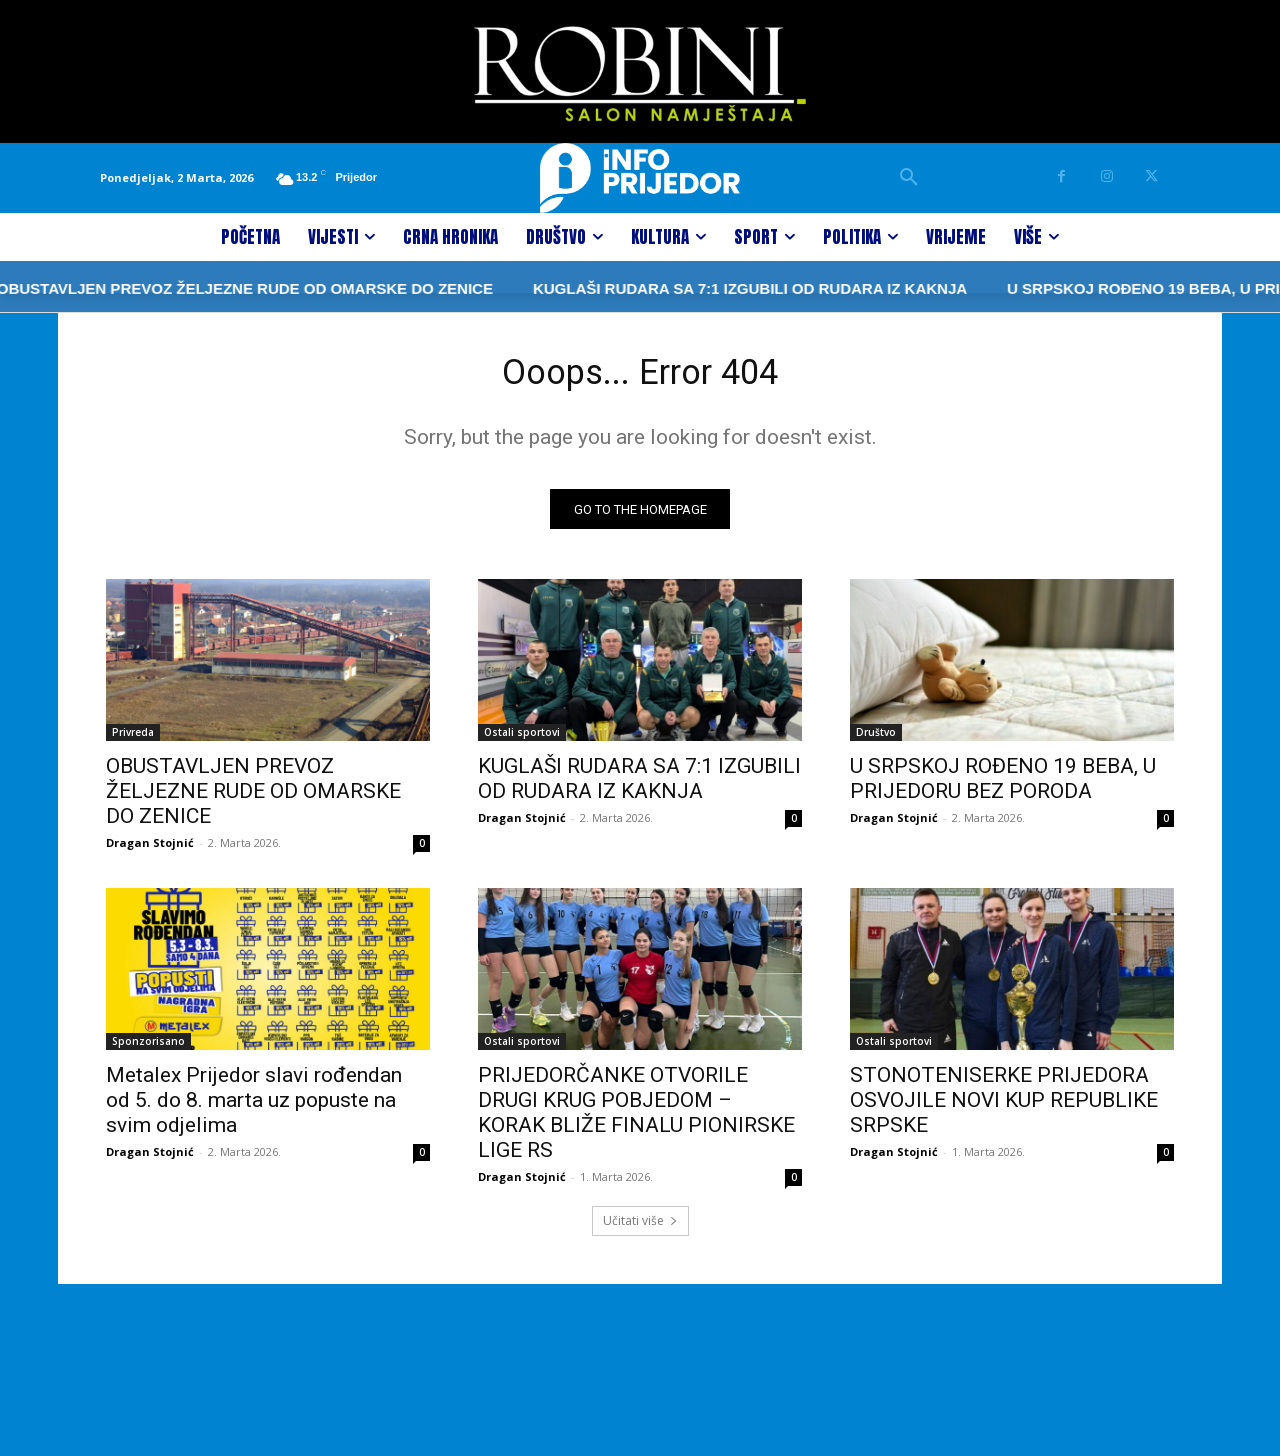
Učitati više (640, 1228)
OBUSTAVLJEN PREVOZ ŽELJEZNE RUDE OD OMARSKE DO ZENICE (253, 799)
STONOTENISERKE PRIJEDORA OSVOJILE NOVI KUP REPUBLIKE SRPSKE (1004, 1108)
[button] (909, 178)
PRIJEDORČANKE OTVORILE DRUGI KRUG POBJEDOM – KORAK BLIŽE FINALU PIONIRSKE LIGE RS (636, 1120)
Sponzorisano (148, 1049)
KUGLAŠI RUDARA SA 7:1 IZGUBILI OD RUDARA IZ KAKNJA (651, 288)
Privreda (133, 740)
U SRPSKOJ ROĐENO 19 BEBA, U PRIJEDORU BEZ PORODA (1003, 786)
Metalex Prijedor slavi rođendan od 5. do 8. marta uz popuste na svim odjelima (254, 1108)
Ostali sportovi (522, 740)
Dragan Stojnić (150, 850)
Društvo (876, 740)
